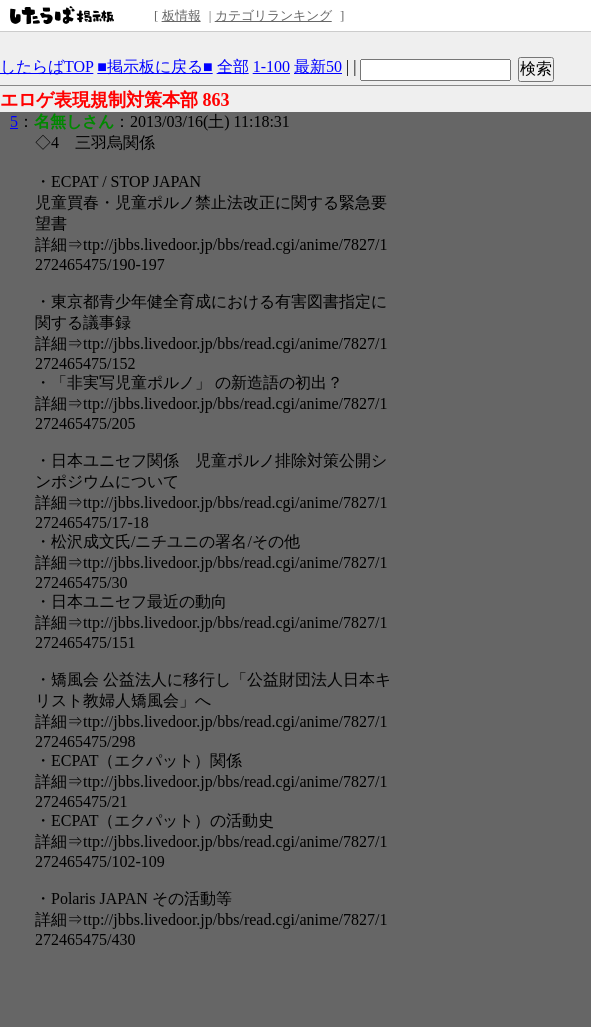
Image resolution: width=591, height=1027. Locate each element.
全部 (233, 66)
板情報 (181, 15)
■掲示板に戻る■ (154, 66)
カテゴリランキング (273, 15)
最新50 (318, 66)
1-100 (271, 66)
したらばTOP (46, 66)
